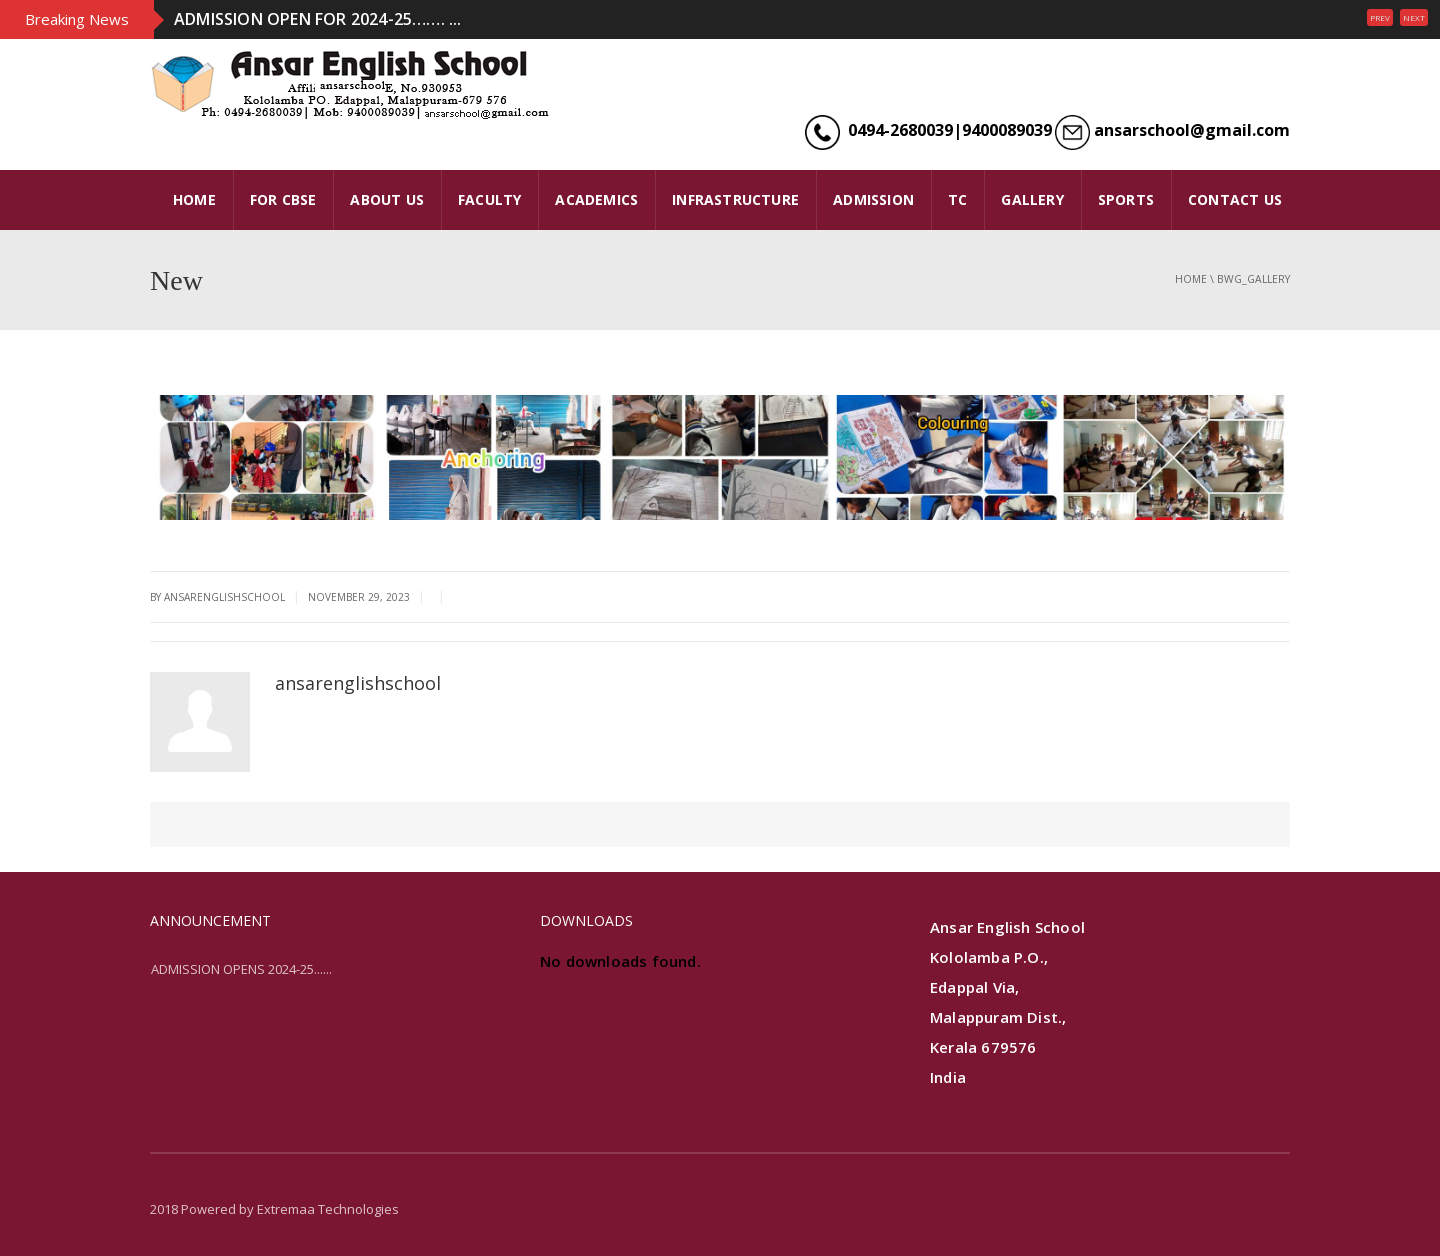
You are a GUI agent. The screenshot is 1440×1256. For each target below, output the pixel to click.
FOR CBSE (283, 199)
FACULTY (489, 199)
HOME (194, 199)
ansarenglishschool (358, 683)
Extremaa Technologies (328, 1209)
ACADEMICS (596, 199)
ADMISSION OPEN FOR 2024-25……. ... (318, 19)
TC (957, 199)
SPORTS (1126, 199)
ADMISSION (873, 199)
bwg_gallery (1253, 279)
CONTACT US (1235, 199)
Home (1191, 279)
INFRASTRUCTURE (735, 199)
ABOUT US (387, 199)
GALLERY (1032, 199)
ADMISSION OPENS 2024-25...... (241, 969)
